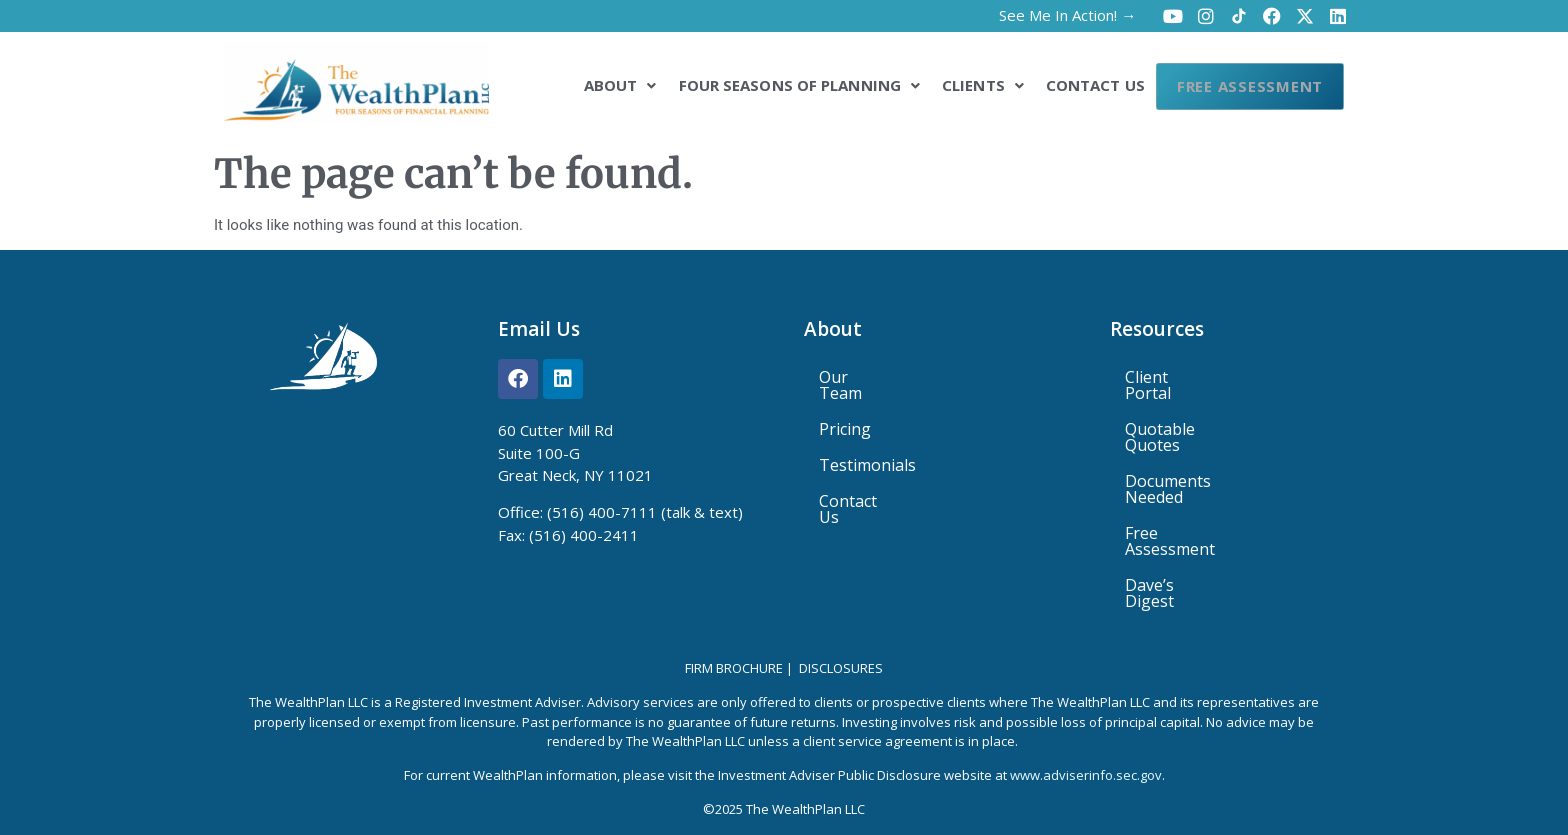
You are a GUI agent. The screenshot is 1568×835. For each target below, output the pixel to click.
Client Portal (1171, 377)
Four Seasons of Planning (766, 84)
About (587, 84)
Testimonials (867, 449)
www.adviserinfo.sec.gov (1086, 716)
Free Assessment (1234, 86)
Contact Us (1062, 84)
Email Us (539, 329)
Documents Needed (1199, 449)
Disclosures (841, 610)
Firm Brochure (734, 610)
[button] (587, 84)
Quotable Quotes (1189, 413)
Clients (950, 84)
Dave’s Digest (1176, 521)
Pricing (845, 413)
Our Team (857, 377)
